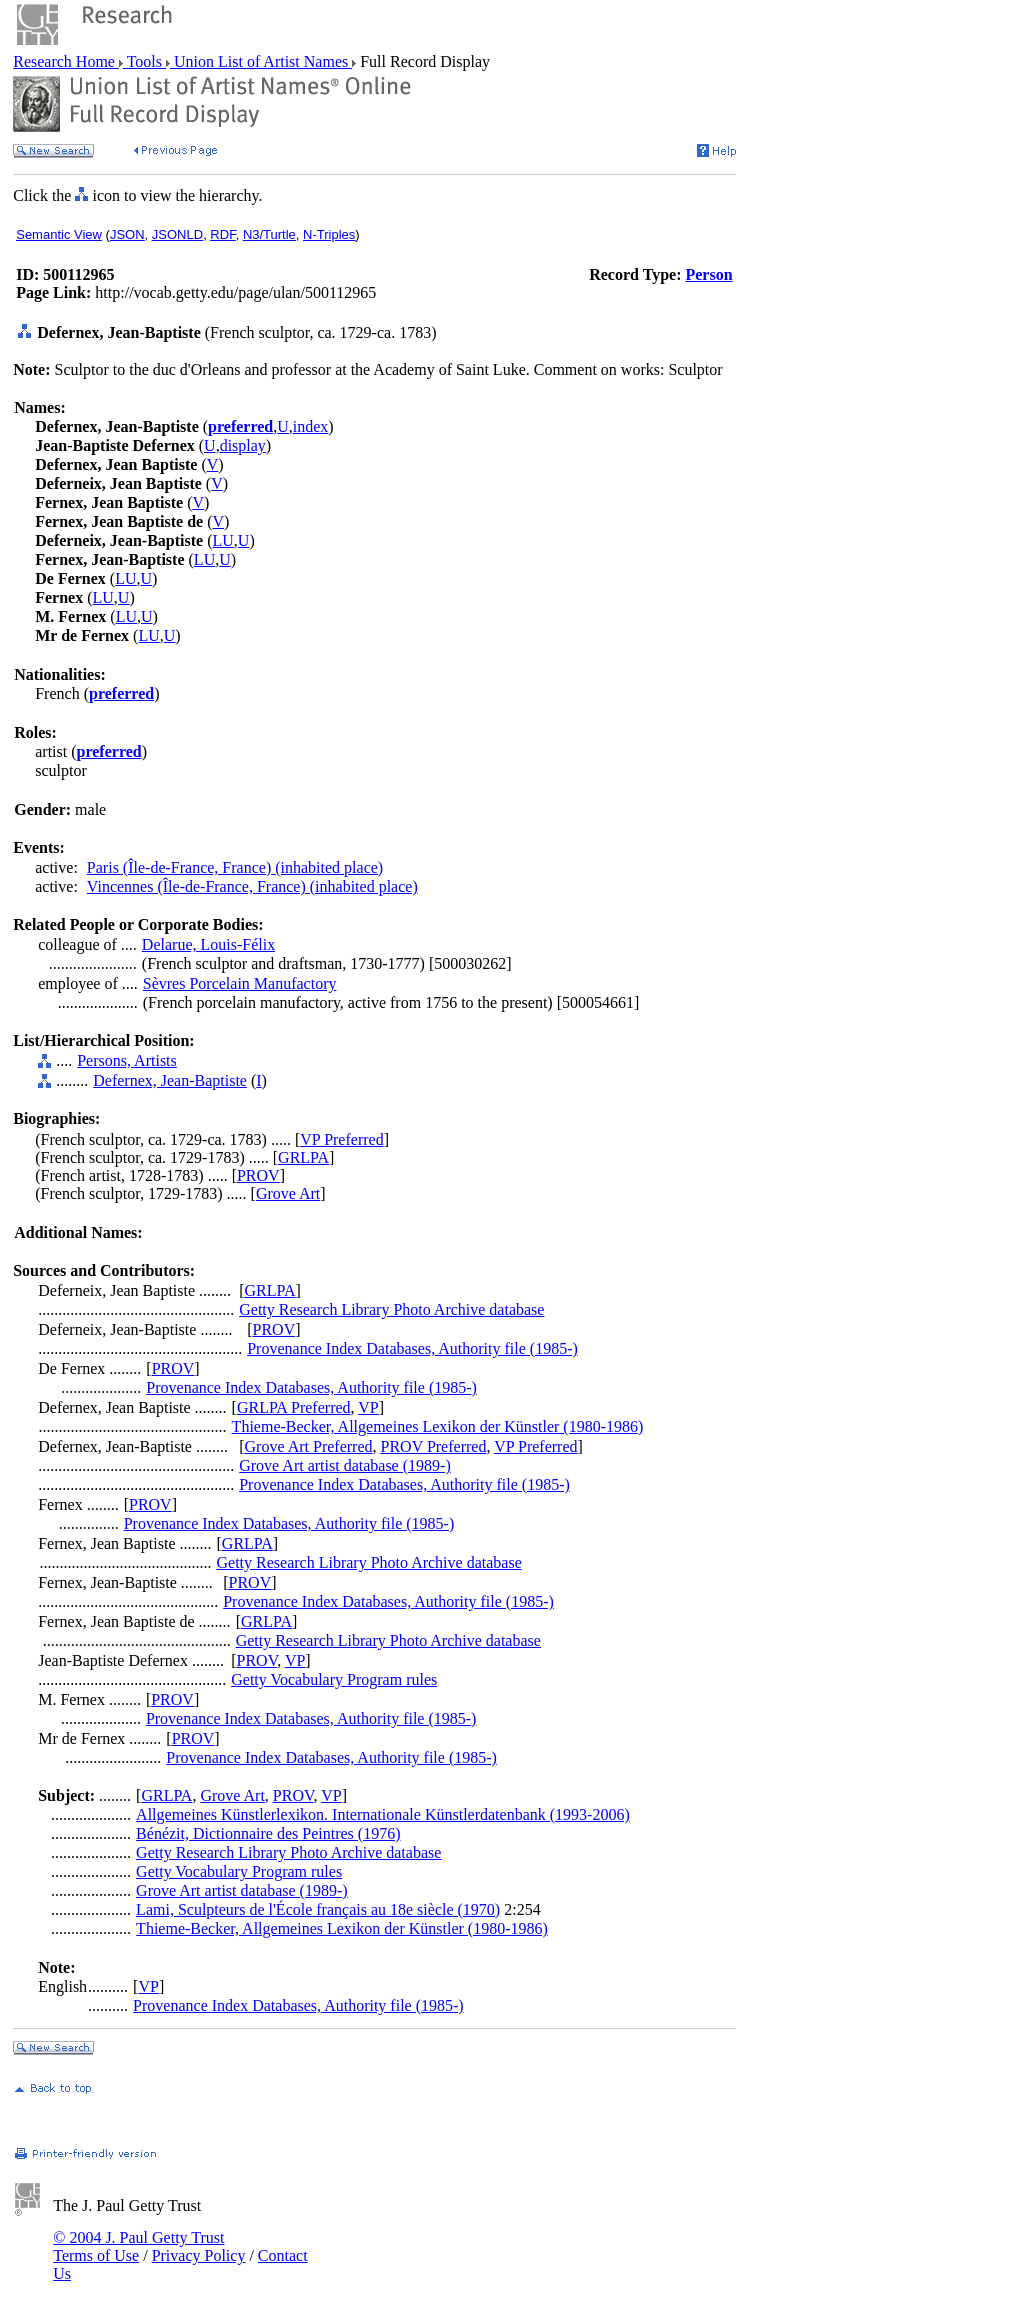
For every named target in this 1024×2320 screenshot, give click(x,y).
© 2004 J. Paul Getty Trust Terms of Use (138, 2246)
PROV (258, 1175)
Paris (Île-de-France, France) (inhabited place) (235, 867)
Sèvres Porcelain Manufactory (240, 983)
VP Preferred (341, 1139)
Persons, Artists (127, 1060)
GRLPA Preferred (294, 1407)
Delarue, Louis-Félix (208, 944)
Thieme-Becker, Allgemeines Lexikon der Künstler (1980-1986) (438, 1426)
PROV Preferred (434, 1446)
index (311, 426)
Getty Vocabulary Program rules (334, 1679)
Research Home (66, 61)
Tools (144, 61)
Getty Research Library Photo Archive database (391, 1309)
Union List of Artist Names (261, 61)
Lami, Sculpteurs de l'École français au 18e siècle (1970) (318, 1909)
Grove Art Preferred (309, 1446)
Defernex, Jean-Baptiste (170, 1080)
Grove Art (288, 1193)
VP (368, 1407)
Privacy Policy (199, 2255)
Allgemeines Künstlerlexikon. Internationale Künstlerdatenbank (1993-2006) (383, 1814)
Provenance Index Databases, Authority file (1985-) (412, 1348)
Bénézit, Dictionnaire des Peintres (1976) (268, 1833)
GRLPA (303, 1157)
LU (223, 540)
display (243, 445)
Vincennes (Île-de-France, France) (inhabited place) (252, 886)
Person (708, 274)
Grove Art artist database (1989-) (344, 1465)
